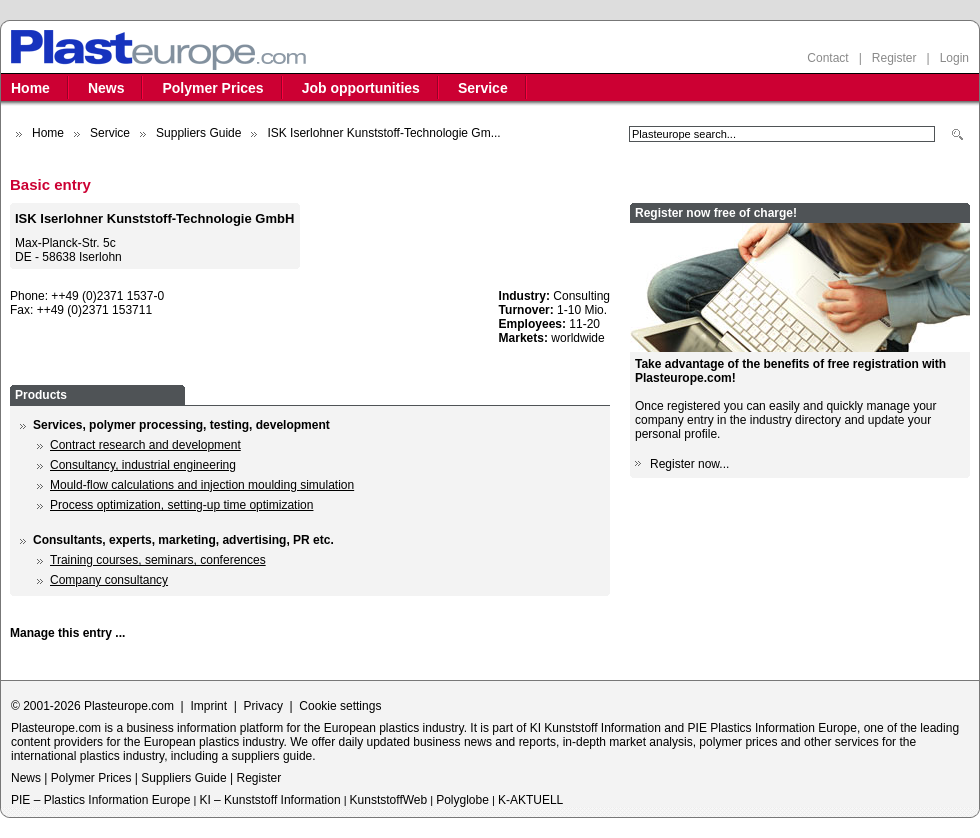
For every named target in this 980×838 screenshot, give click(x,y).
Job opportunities (361, 88)
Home (30, 88)
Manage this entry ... (67, 633)
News (106, 88)
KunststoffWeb (389, 800)
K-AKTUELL (530, 800)
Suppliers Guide (198, 133)
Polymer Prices (212, 88)
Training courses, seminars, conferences (158, 560)
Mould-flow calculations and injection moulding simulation (202, 485)
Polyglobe (462, 800)
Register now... (689, 464)
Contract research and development (145, 445)
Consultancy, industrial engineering (143, 465)
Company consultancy (109, 580)
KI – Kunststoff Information (269, 800)
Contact (827, 58)
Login (954, 58)
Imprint (208, 706)
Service (483, 88)
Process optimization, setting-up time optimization (181, 505)
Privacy (263, 706)
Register (894, 58)
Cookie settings (340, 706)
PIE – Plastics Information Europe (100, 800)
